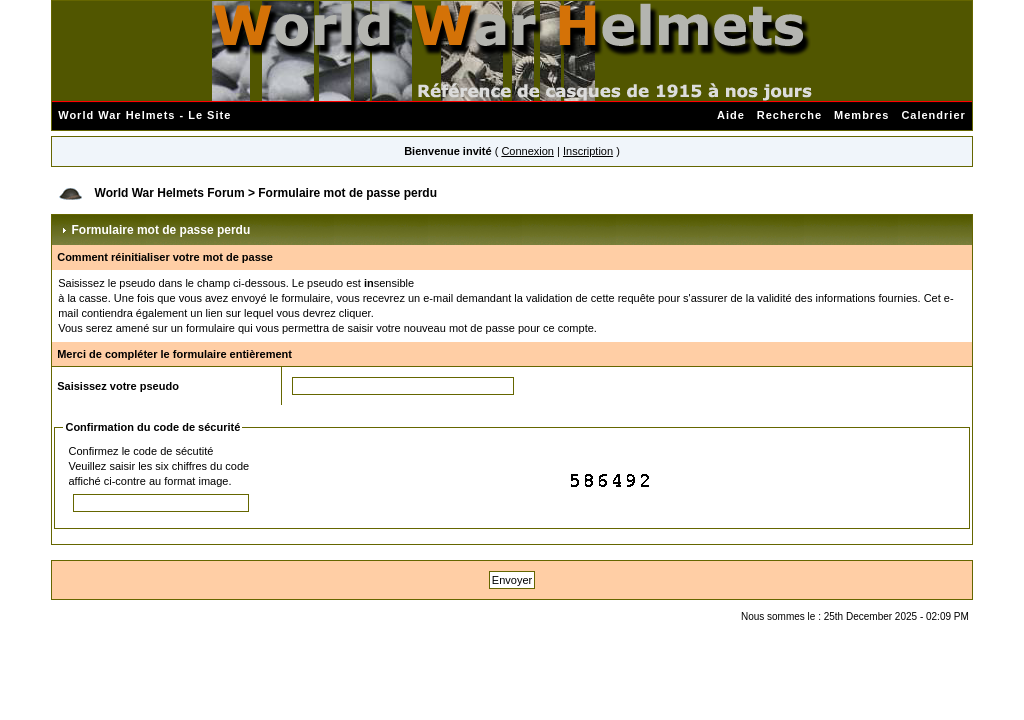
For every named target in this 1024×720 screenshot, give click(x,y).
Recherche (789, 115)
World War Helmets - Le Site (144, 115)
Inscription (588, 151)
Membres (861, 115)
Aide (731, 115)
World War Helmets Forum (170, 193)
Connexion (527, 151)
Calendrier (933, 115)
